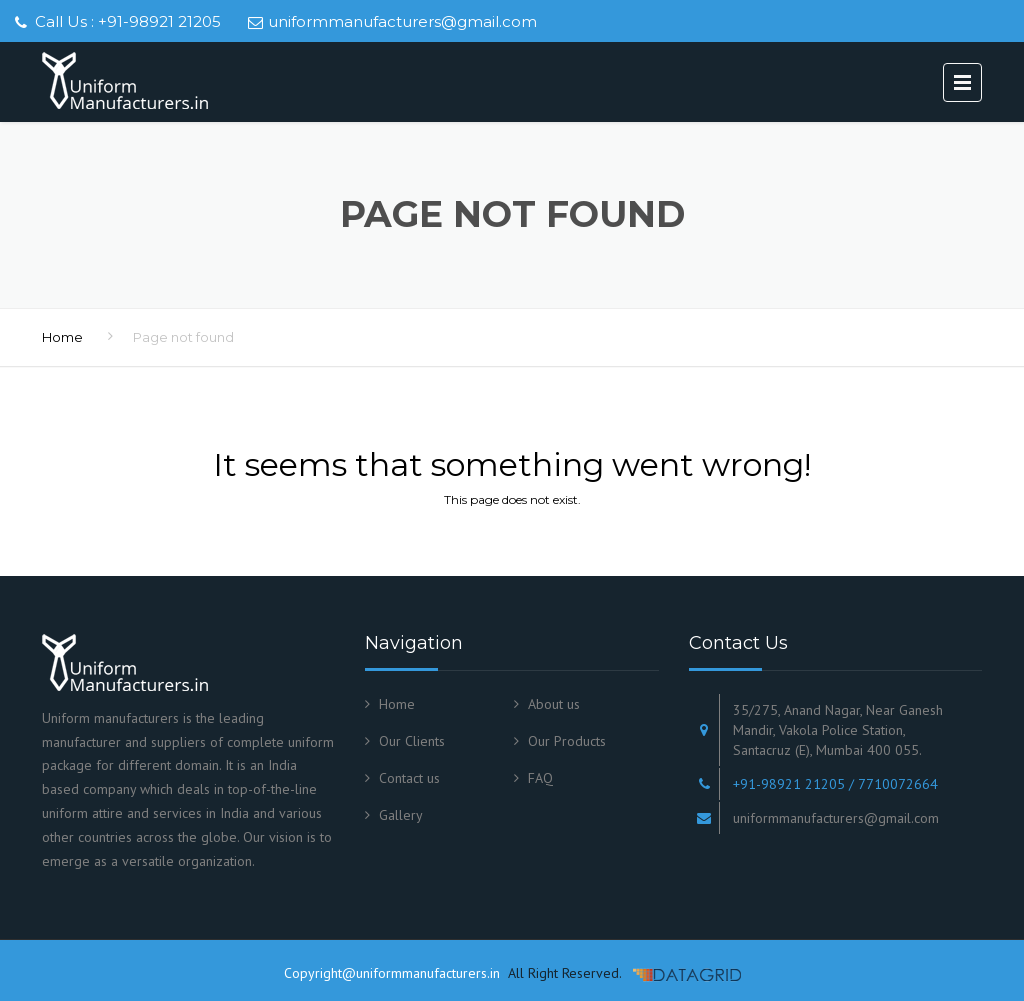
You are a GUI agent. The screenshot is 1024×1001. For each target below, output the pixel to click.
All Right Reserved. (562, 973)
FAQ (540, 778)
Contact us (409, 778)
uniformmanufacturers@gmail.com (402, 21)
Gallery (401, 815)
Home (62, 337)
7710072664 (898, 784)
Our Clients (412, 741)
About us (554, 704)
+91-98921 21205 (159, 21)
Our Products (567, 741)
